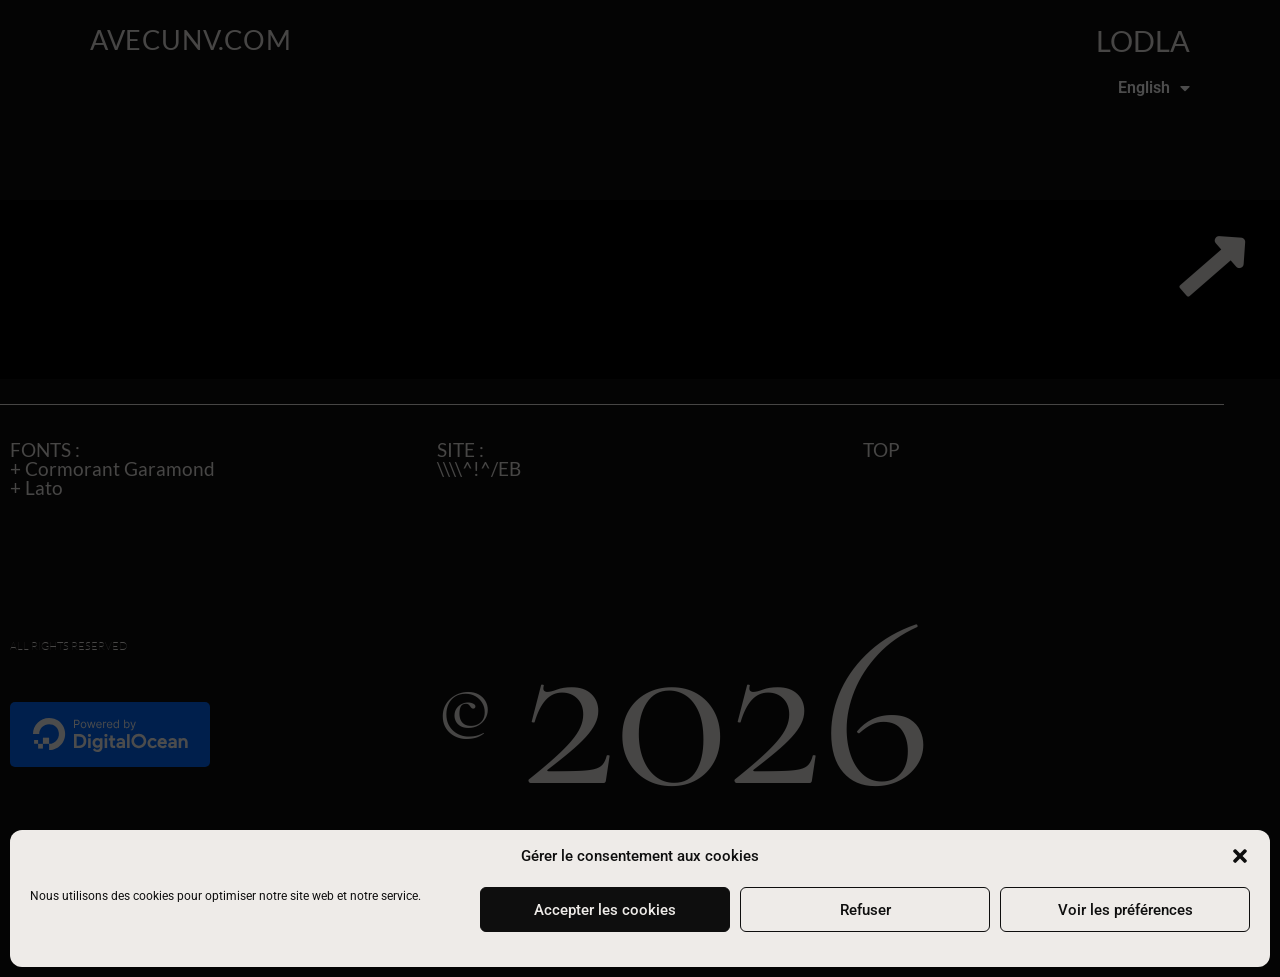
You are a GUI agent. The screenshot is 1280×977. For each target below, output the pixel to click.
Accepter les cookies (605, 910)
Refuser (865, 910)
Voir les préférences (1125, 910)
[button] (1240, 856)
